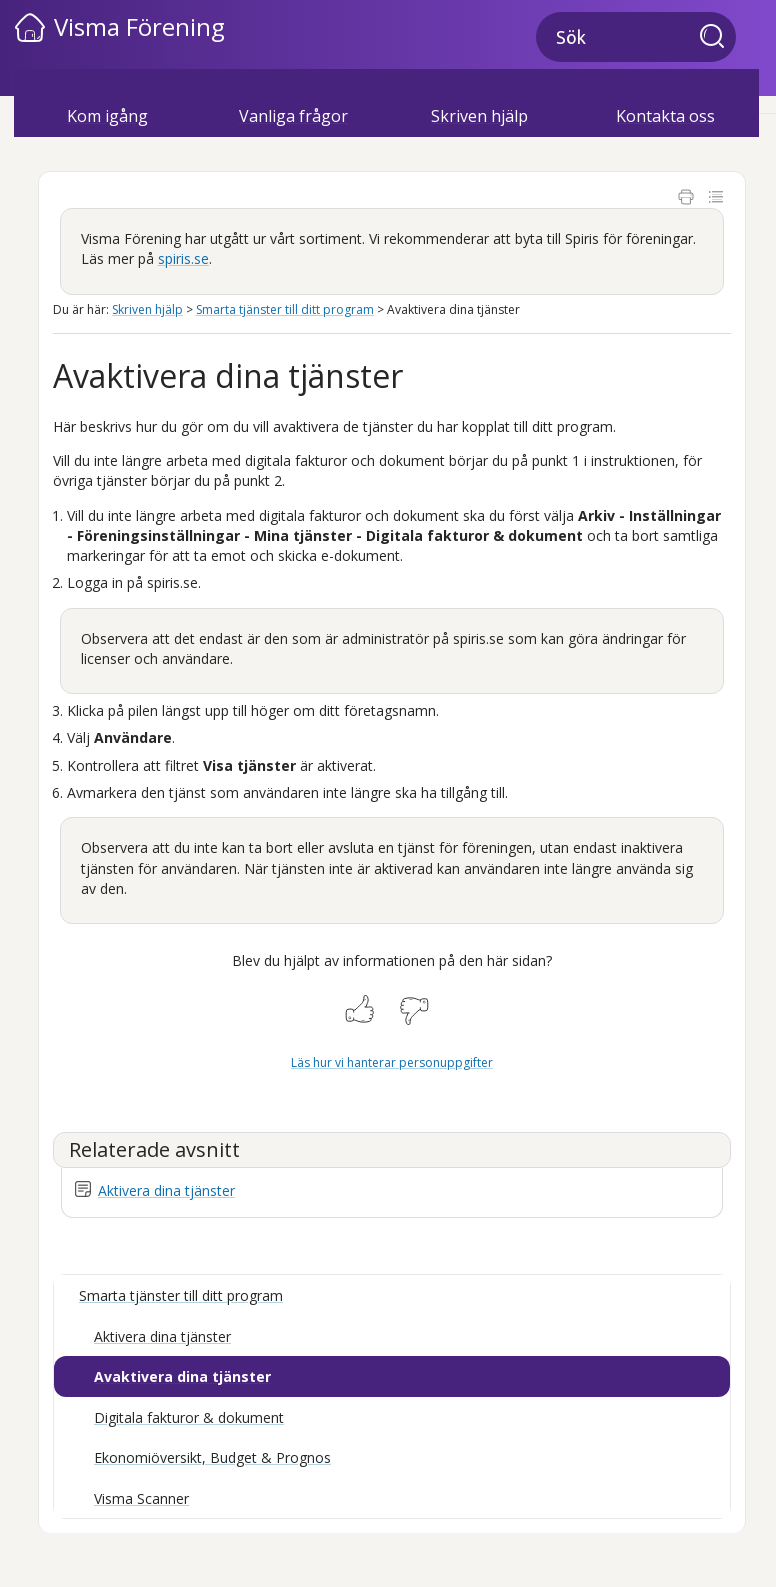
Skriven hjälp (479, 116)
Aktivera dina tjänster (166, 1190)
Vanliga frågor (293, 116)
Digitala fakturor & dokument (189, 1417)
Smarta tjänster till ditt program (285, 309)
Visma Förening (139, 26)
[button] (718, 38)
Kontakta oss (665, 116)
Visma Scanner (141, 1498)
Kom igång (107, 116)
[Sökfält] (636, 37)
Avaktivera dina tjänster (182, 1376)
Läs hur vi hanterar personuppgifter (392, 1062)
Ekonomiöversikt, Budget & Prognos (212, 1457)
